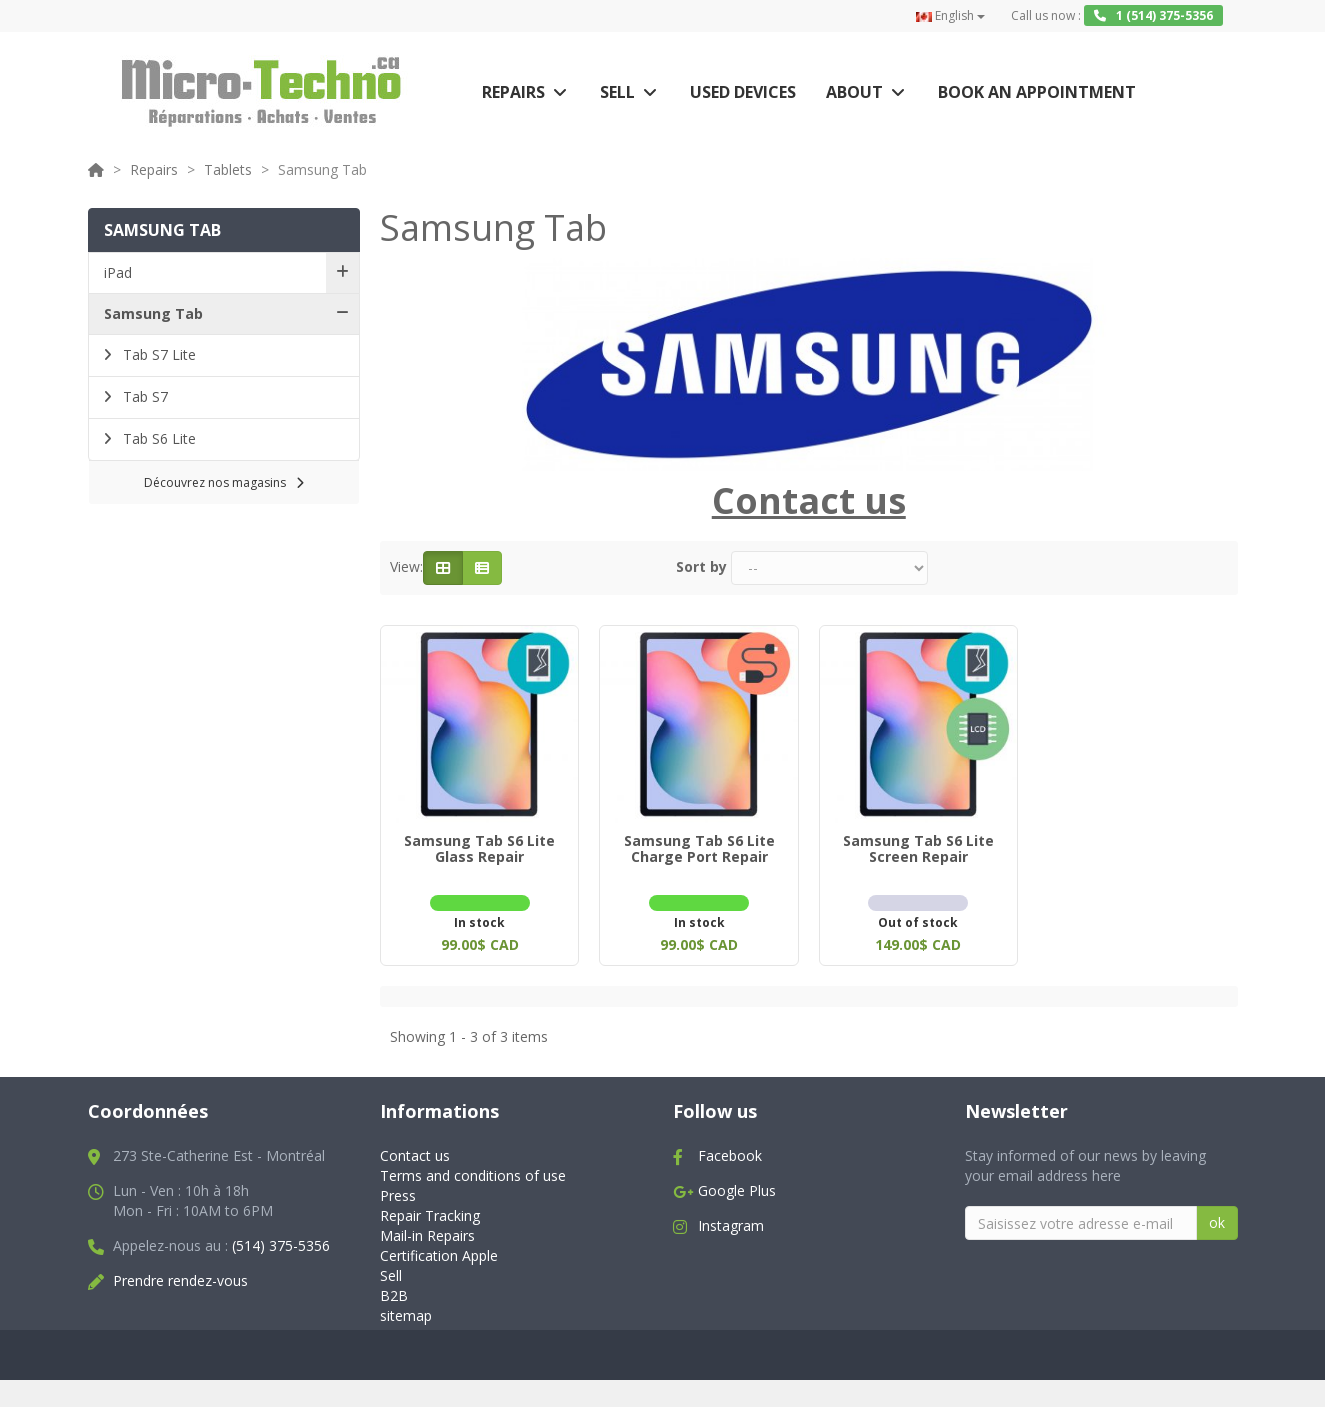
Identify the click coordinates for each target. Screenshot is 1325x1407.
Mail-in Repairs (427, 1231)
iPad (118, 272)
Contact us (415, 1151)
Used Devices (743, 92)
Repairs (513, 92)
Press (398, 1191)
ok (1217, 1218)
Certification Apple (439, 1251)
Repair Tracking (430, 1211)
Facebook (730, 1151)
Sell (617, 92)
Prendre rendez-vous (180, 1276)
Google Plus (737, 1186)
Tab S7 (143, 396)
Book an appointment (1037, 92)
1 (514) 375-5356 (1153, 15)
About (854, 92)
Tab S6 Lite (157, 438)
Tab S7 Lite (157, 354)
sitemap (406, 1311)
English (950, 15)
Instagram (731, 1221)
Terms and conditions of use (473, 1171)
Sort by (701, 566)
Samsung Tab (153, 313)
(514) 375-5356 (281, 1241)
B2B (394, 1291)
